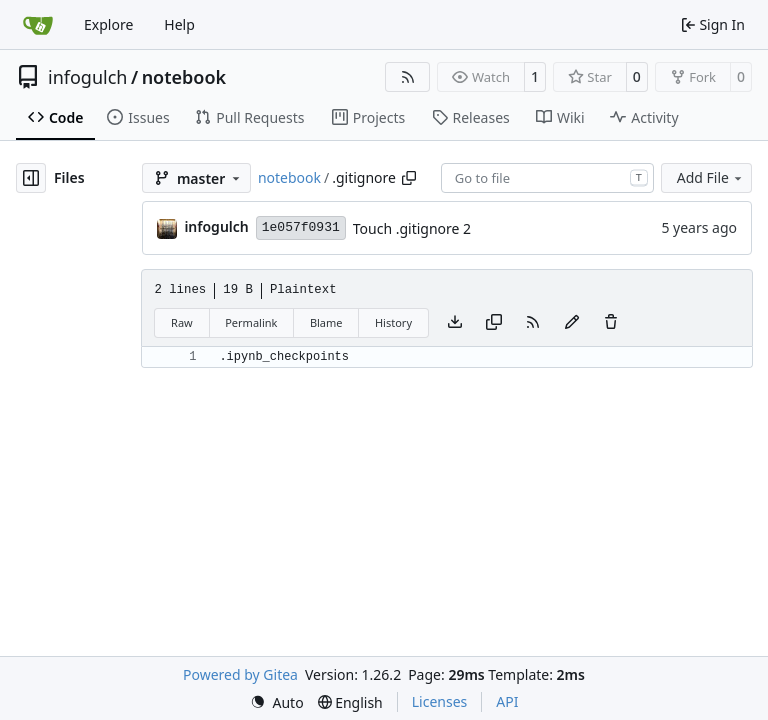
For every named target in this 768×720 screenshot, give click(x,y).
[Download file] (455, 323)
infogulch (87, 77)
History (393, 322)
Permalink (251, 322)
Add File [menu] (711, 177)
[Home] (38, 25)
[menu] (277, 702)
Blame (326, 322)
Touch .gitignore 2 (412, 228)
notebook (184, 77)
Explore (108, 24)
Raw (182, 322)
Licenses (440, 701)
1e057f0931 (301, 227)
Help (179, 24)
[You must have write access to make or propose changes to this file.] (611, 323)
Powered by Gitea (240, 674)
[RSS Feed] (408, 77)
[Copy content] (494, 323)
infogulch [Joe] (216, 226)
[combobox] (547, 178)
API (507, 701)
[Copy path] (409, 178)
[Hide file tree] (31, 178)
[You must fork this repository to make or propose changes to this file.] (572, 323)
